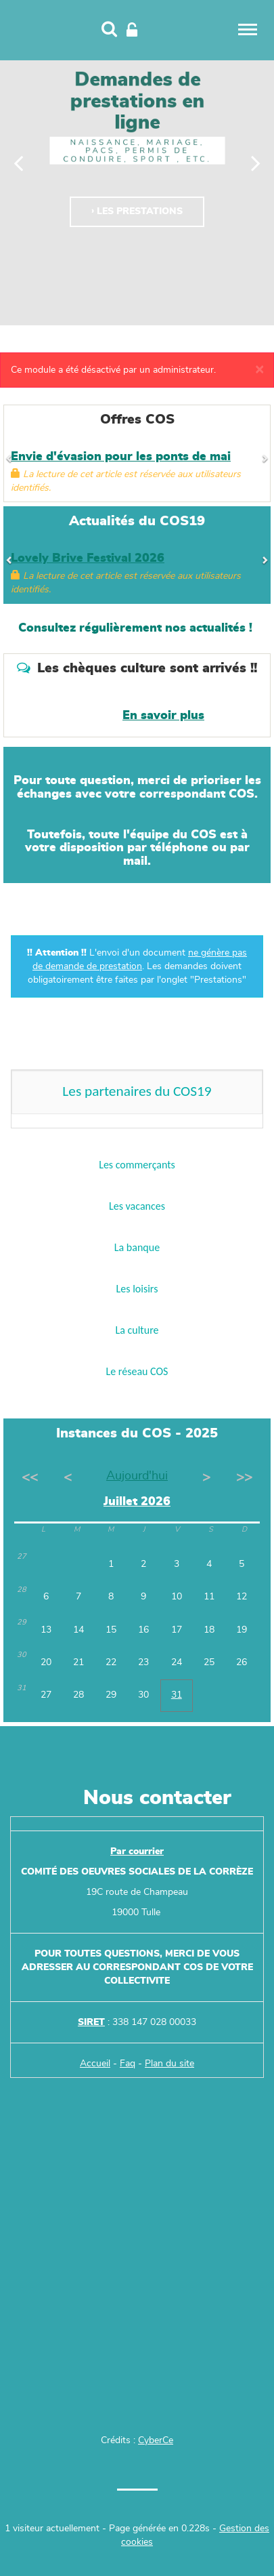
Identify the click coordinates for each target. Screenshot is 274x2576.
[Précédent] (19, 162)
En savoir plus (163, 716)
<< (30, 1477)
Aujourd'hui (137, 1476)
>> (244, 1477)
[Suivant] (255, 162)
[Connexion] (132, 30)
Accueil (95, 2063)
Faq (127, 2063)
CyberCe (155, 2440)
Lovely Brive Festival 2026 (87, 558)
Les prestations (140, 211)
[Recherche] (109, 30)
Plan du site (169, 2063)
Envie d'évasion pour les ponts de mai (121, 457)
